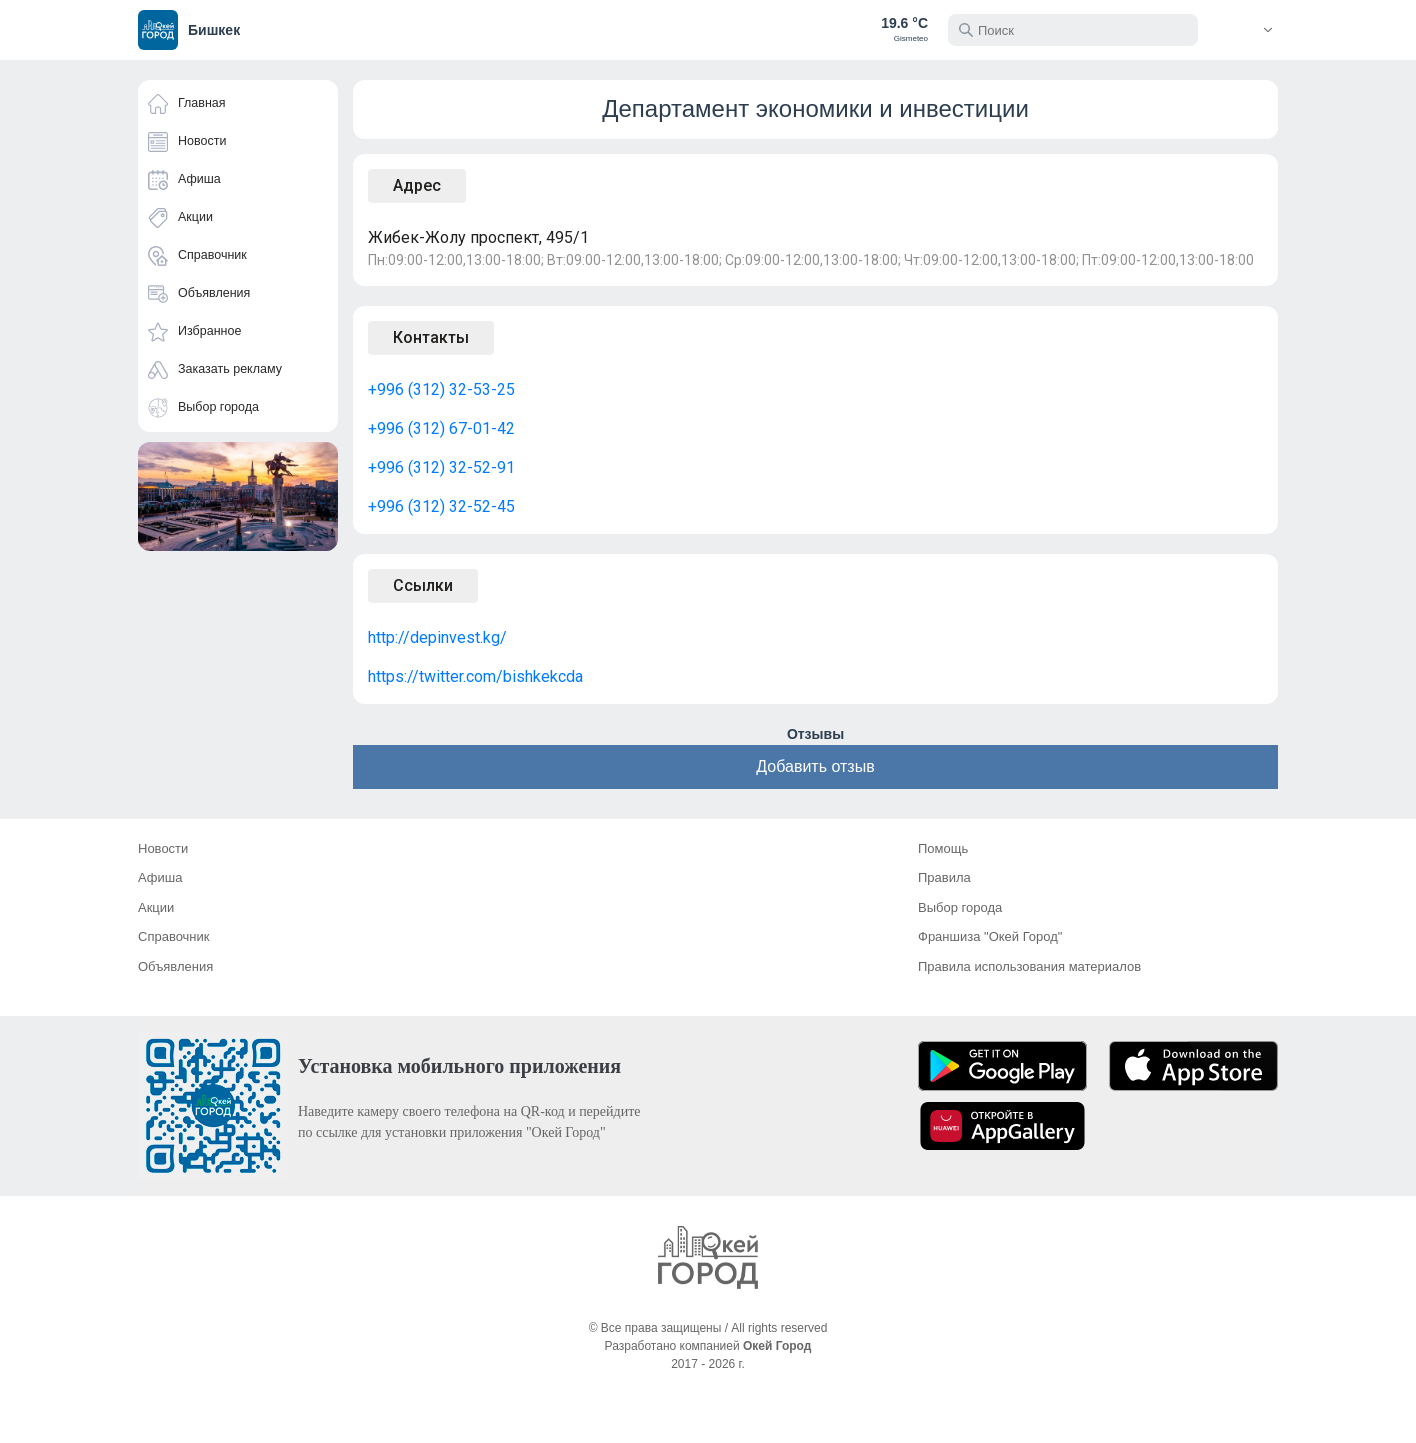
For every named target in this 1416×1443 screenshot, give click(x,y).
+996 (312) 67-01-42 (441, 428)
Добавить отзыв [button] (815, 766)
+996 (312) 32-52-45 (441, 506)
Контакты (431, 337)
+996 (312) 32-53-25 (441, 389)
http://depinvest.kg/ (437, 637)
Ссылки (423, 585)
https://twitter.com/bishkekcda (475, 676)
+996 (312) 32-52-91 (441, 467)
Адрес (417, 185)
